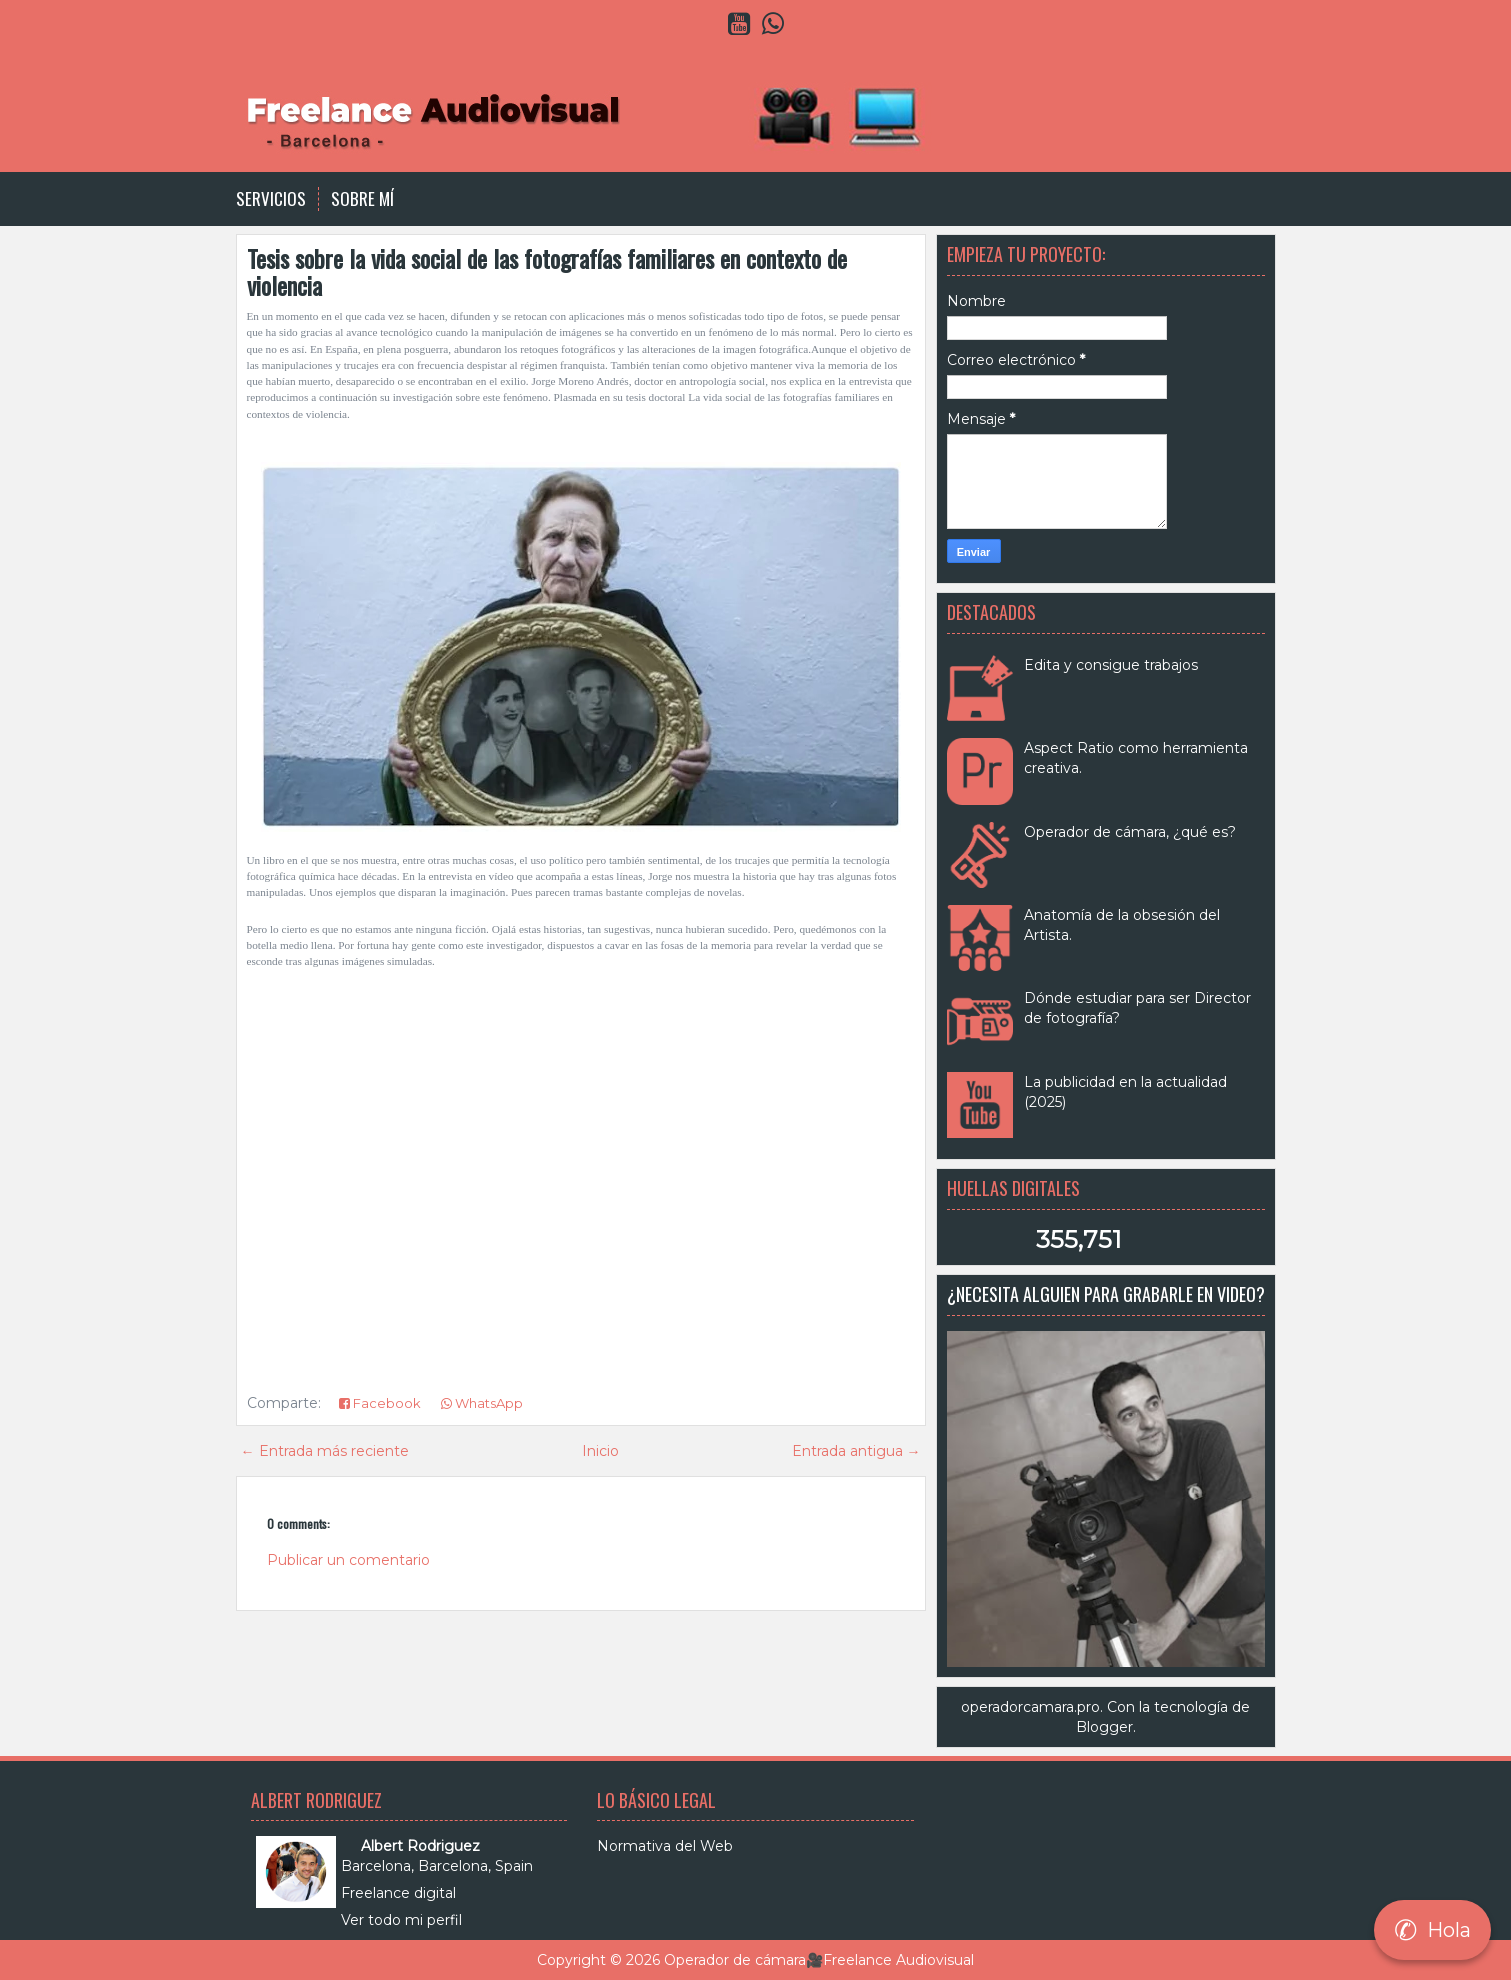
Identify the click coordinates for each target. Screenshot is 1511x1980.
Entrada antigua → (856, 1451)
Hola (1432, 1930)
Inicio (600, 1451)
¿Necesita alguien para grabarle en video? (1106, 1294)
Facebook (380, 1403)
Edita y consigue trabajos (1111, 665)
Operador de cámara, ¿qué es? (1130, 832)
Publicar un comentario (348, 1560)
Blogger (1104, 1727)
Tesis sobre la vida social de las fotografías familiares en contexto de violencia (547, 271)
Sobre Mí (362, 199)
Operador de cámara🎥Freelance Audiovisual (819, 1960)
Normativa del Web (665, 1846)
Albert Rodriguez (420, 1846)
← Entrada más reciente (325, 1451)
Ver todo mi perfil (401, 1920)
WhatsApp (482, 1403)
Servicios (271, 199)
